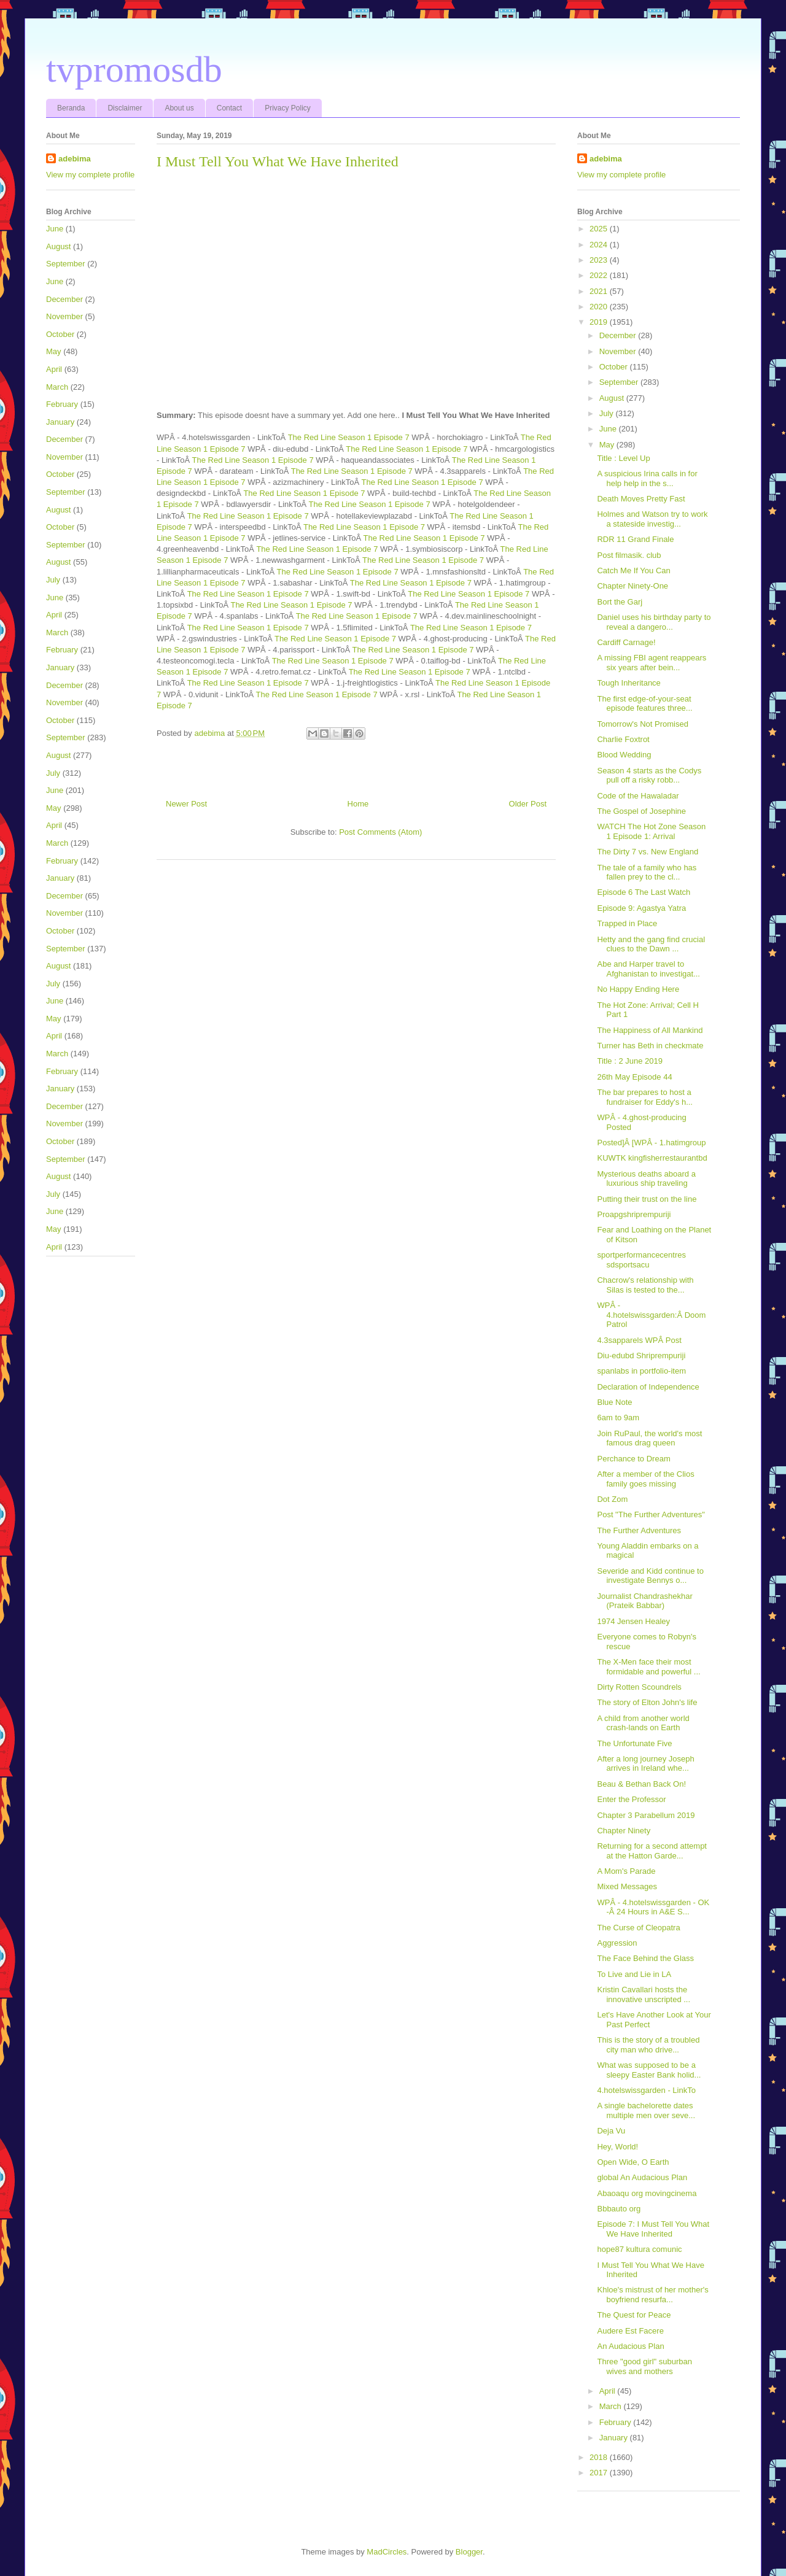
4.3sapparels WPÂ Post (639, 1340)
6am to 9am (618, 1417)
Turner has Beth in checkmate (650, 1045)
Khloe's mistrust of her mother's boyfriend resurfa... (652, 2294)
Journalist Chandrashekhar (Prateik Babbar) (644, 1601)
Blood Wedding (624, 754)
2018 (600, 2457)
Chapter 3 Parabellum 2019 (646, 1815)
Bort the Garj (619, 601)
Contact (229, 108)
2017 (600, 2472)
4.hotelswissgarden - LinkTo (646, 2090)
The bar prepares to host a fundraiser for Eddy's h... (645, 1097)
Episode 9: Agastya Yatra (641, 908)
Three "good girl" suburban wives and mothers (644, 2366)
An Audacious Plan (630, 2346)
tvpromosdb (134, 69)
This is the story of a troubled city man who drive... (648, 2044)
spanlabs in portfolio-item (641, 1370)
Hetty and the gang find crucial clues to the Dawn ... (651, 944)
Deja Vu (611, 2130)
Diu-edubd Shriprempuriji (641, 1355)
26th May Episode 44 (634, 1076)
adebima (74, 158)
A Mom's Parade (626, 1871)
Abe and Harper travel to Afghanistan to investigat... (648, 968)
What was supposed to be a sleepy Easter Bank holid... (649, 2069)
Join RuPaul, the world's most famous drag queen (649, 1438)
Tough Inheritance (628, 682)
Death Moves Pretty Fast (641, 498)
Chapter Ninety (623, 1830)
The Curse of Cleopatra (638, 1927)
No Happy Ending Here (638, 989)
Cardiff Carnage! (626, 642)
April (54, 369)
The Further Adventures (639, 1530)
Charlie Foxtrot (623, 739)
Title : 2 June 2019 (629, 1061)
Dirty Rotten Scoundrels (639, 1687)
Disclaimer (124, 108)
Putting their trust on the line (646, 1199)
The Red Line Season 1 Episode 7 (349, 437)
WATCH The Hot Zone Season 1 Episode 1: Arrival (651, 831)
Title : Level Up (623, 458)
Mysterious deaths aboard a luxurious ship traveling (646, 1178)
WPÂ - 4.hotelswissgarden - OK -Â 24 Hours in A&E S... (653, 1907)
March (57, 387)
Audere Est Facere (630, 2330)
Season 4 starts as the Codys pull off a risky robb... (649, 775)
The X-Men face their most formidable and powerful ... (648, 1666)
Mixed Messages (627, 1886)
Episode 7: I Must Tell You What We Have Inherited (653, 2228)
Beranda (71, 108)
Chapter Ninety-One (632, 585)
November (64, 316)
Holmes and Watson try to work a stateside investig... (652, 518)
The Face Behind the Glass (645, 1958)
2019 (600, 322)
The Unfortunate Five (634, 1743)
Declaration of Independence (648, 1386)
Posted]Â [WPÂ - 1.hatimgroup (651, 1142)
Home (358, 803)
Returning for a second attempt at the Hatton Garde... (652, 1850)
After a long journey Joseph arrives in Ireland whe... (645, 1763)
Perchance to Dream (633, 1458)
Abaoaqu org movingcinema (646, 2193)
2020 (600, 306)
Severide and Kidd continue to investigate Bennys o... (650, 1575)
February (62, 404)
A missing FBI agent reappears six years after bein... (651, 662)
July (53, 579)
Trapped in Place (627, 923)
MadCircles (387, 2551)
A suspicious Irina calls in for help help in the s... (647, 478)
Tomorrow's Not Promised (642, 724)
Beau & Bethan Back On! (641, 1784)
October (60, 334)
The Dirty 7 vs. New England (647, 851)
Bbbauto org (618, 2208)
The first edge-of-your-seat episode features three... (644, 703)
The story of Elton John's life (647, 1702)
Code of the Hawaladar (638, 795)
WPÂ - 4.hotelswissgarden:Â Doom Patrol (651, 1315)
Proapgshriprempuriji (634, 1214)
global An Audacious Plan (642, 2177)
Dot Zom (612, 1499)
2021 (600, 291)
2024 (600, 244)
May (53, 351)
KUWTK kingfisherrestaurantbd (652, 1157)
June (54, 228)
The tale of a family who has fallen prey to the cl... (646, 872)
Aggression (617, 1942)
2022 (600, 275)
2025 (600, 228)
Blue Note (614, 1402)
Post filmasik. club (629, 555)
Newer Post (186, 803)
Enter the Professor (631, 1799)
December (64, 299)
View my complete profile (90, 174)
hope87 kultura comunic (639, 2249)
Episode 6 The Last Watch (643, 892)
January (60, 422)
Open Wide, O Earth (633, 2162)
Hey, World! (617, 2146)
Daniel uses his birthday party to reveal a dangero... (653, 622)
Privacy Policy (288, 108)
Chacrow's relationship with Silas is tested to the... (645, 1284)
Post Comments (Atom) (380, 832)
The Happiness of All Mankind (649, 1030)
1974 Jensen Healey (633, 1621)
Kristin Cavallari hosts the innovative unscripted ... (643, 1994)
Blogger (469, 2551)
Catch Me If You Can (633, 570)
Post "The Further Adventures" (650, 1514)
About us (179, 108)
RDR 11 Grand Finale (635, 539)
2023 (600, 260)
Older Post (528, 803)
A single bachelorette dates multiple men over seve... (646, 2110)
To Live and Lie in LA (634, 1974)
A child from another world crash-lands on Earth (643, 1723)
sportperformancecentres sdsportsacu (641, 1259)
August (58, 246)
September (65, 263)
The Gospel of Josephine (641, 811)
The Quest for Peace (634, 2314)
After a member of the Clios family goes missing (645, 1478)
